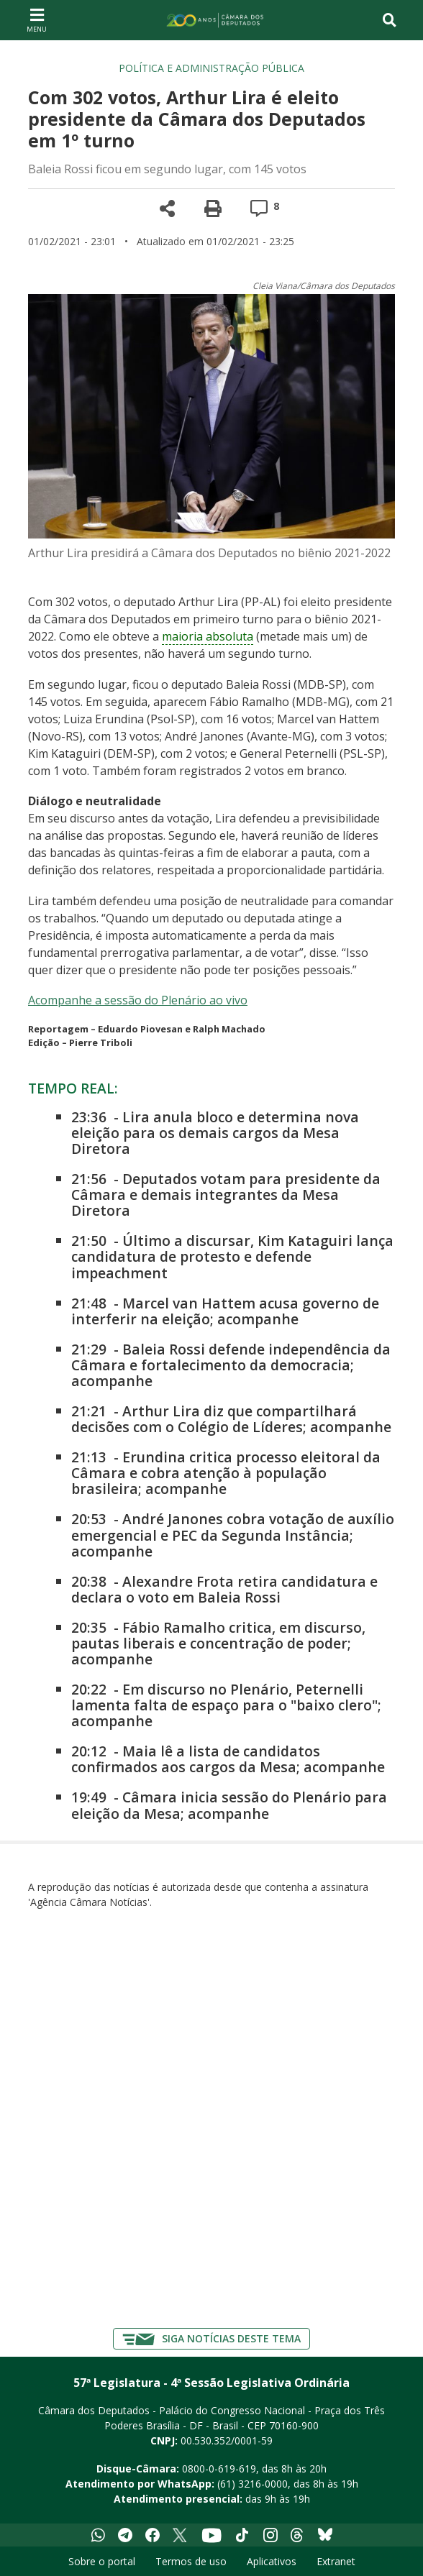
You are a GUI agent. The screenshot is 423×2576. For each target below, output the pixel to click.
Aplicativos (271, 2561)
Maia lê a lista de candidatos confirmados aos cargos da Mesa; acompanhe (228, 1759)
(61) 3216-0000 (252, 2483)
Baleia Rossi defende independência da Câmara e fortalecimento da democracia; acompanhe (231, 1364)
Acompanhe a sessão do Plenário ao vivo (137, 1000)
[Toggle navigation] (389, 20)
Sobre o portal (101, 2561)
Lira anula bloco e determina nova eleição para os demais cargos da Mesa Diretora (215, 1132)
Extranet (336, 2561)
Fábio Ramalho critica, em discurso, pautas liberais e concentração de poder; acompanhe (218, 1643)
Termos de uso (191, 2561)
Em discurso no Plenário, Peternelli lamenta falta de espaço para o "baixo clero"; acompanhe (226, 1705)
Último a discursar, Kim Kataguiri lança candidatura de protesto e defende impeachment (232, 1256)
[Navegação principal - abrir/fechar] (36, 20)
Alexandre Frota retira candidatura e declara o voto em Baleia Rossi (224, 1589)
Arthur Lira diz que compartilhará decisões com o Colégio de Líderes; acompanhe (231, 1418)
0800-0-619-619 (219, 2468)
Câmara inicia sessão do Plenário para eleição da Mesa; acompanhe (229, 1805)
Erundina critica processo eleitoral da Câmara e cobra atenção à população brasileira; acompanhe (226, 1472)
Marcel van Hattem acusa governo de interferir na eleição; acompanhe (225, 1311)
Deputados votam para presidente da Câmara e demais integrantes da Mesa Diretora (226, 1194)
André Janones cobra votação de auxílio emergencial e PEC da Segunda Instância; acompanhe (232, 1534)
